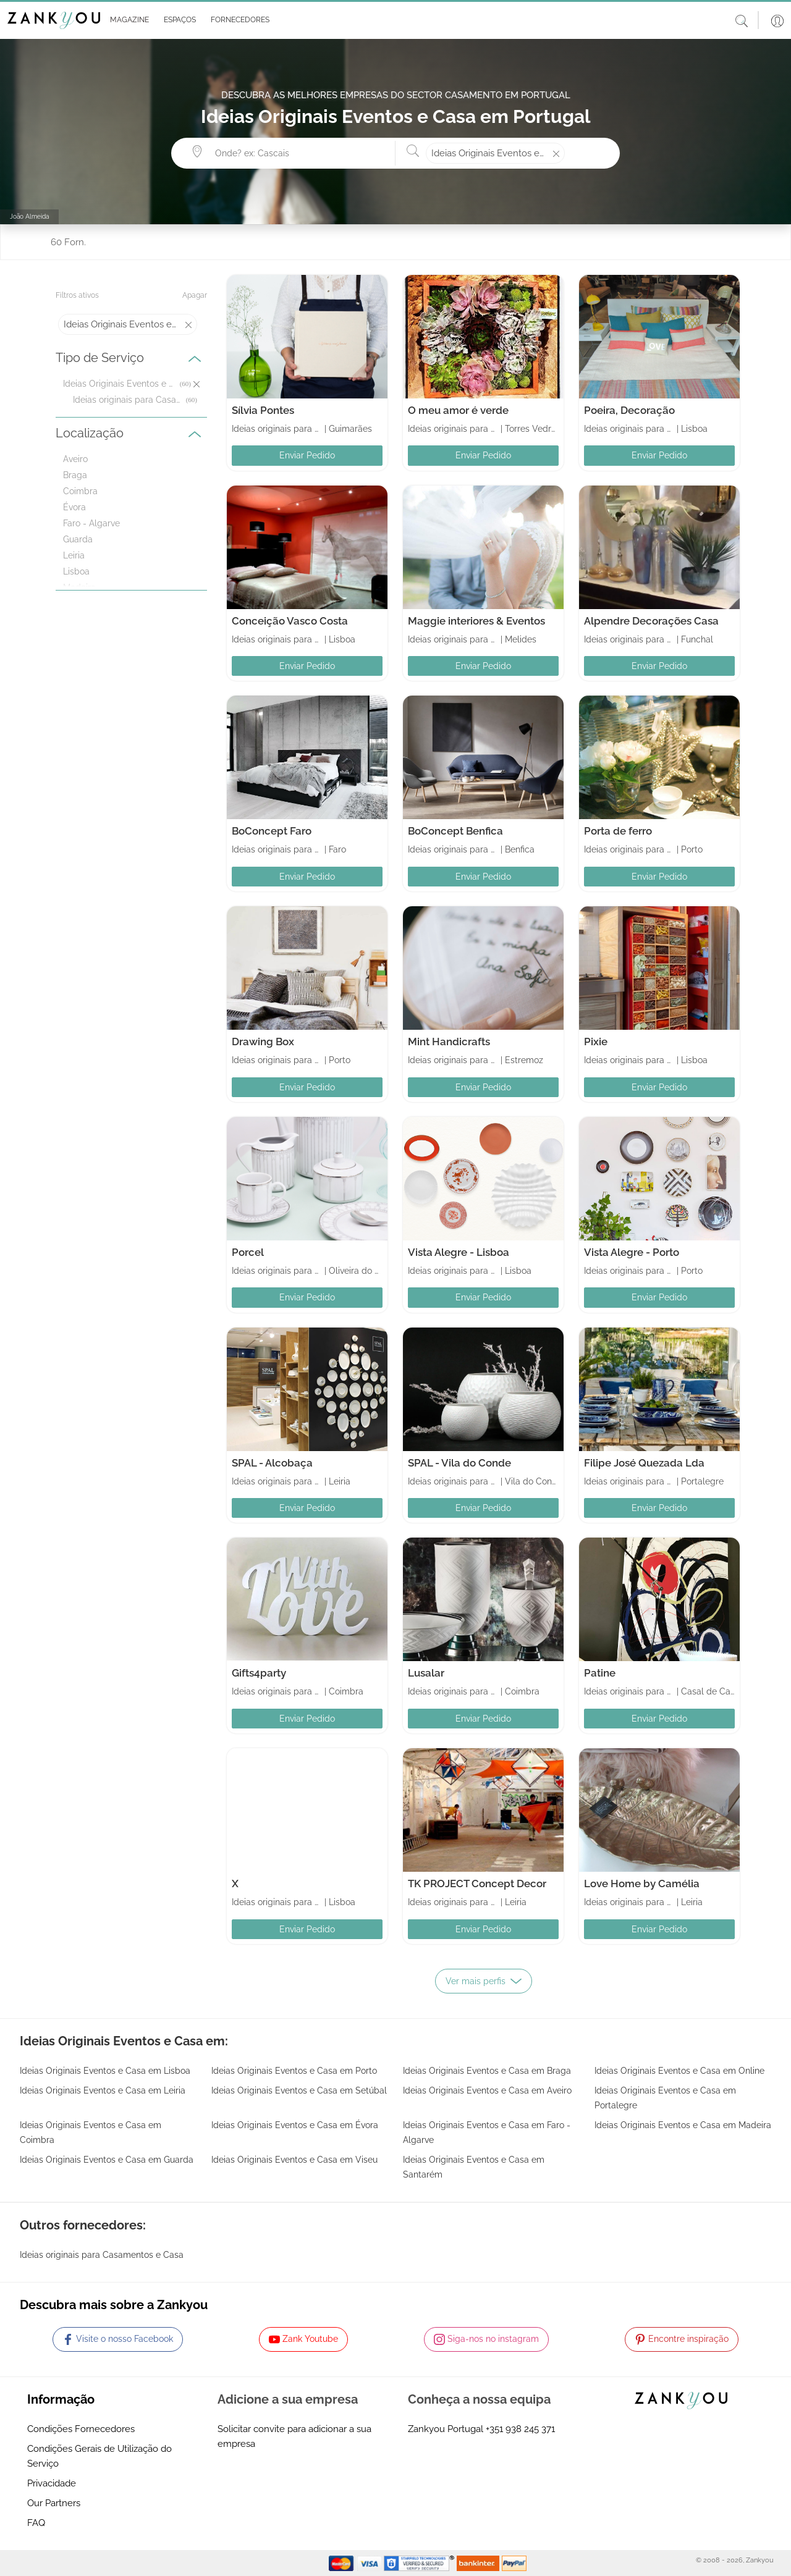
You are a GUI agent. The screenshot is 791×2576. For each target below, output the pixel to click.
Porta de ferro (618, 831)
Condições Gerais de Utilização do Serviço (99, 2456)
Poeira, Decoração (629, 410)
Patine (599, 1673)
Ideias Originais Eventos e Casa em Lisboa (105, 2071)
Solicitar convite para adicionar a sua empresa (294, 2436)
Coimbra (80, 491)
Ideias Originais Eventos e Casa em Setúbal (299, 2090)
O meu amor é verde (458, 410)
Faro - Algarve (91, 523)
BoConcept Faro (271, 831)
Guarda (78, 539)
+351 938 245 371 (520, 2429)
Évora (74, 507)
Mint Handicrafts (449, 1041)
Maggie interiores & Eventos (476, 621)
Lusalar (426, 1673)
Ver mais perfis (484, 1981)
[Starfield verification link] (420, 2562)
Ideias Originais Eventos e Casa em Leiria (102, 2090)
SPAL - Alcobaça (272, 1463)
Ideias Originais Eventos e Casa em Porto (294, 2071)
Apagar (194, 295)
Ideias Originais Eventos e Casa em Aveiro (487, 2090)
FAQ (36, 2522)
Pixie (595, 1041)
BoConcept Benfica (455, 831)
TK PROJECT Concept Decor (477, 1883)
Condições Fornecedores (81, 2429)
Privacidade (51, 2483)
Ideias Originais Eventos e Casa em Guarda (106, 2160)
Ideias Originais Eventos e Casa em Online (679, 2071)
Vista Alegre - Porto (631, 1252)
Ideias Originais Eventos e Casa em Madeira (682, 2125)
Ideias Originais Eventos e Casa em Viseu (294, 2160)
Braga (75, 475)
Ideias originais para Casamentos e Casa (128, 400)
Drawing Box (263, 1041)
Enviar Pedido (307, 455)
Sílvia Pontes (263, 410)
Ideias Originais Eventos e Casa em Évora (294, 2125)
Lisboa (76, 571)
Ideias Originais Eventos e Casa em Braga (487, 2071)
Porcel (248, 1252)
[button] (127, 20)
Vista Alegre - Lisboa (458, 1252)
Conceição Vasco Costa (290, 621)
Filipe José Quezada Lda (644, 1463)
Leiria (74, 555)
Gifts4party (259, 1673)
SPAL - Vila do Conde (459, 1463)
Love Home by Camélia (642, 1883)
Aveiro (75, 459)
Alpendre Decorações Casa (651, 621)
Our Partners (53, 2503)
